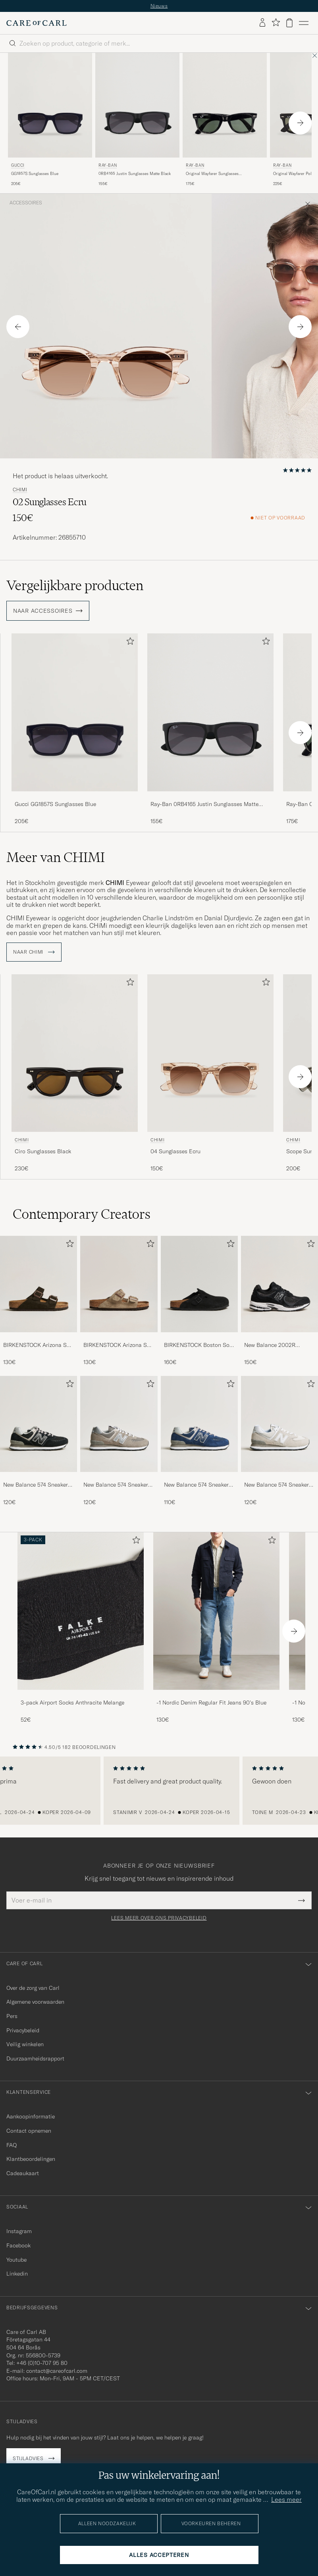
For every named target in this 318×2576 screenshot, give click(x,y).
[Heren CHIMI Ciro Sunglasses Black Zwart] (75, 1053)
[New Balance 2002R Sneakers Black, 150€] (279, 1301)
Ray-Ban (107, 165)
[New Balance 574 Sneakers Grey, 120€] (118, 1441)
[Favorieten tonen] (276, 22)
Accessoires (26, 203)
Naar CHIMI (34, 952)
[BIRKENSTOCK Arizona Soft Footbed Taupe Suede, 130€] (118, 1301)
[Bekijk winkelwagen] (289, 23)
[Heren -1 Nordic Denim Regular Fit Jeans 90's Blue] (216, 1611)
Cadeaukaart (22, 2173)
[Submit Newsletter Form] (301, 1900)
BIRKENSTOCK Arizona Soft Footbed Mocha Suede (38, 1345)
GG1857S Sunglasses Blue (34, 173)
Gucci (18, 165)
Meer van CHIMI (55, 857)
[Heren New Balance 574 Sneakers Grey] (118, 1424)
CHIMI (20, 489)
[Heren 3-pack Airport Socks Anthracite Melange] (80, 1611)
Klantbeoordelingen (30, 2158)
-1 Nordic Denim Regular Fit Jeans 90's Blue (211, 1702)
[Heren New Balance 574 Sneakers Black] (38, 1424)
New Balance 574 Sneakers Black (37, 1485)
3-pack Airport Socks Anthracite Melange (72, 1702)
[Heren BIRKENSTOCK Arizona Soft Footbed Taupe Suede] (118, 1284)
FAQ (11, 2145)
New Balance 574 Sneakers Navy (197, 1485)
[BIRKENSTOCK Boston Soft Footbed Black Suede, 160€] (199, 1301)
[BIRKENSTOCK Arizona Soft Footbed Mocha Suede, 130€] (38, 1301)
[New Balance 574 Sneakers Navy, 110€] (199, 1441)
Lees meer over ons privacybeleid (158, 1918)
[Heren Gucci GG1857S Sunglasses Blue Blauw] (50, 105)
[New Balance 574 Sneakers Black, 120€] (38, 1441)
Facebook (18, 2245)
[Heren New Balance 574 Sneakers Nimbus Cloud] (279, 1424)
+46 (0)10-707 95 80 (41, 2362)
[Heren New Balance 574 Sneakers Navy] (199, 1424)
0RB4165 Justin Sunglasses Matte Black (134, 173)
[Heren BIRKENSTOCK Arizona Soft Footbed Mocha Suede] (38, 1284)
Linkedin (17, 2273)
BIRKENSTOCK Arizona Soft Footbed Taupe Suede (118, 1345)
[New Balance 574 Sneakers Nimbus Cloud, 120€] (279, 1441)
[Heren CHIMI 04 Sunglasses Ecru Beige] (210, 1053)
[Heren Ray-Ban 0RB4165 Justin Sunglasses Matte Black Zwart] (137, 105)
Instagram (19, 2231)
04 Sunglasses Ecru (175, 1151)
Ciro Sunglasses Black (43, 1151)
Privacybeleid (22, 2030)
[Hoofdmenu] (304, 23)
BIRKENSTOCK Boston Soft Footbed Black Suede (198, 1345)
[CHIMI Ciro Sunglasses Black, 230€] (75, 1073)
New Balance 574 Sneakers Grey (117, 1485)
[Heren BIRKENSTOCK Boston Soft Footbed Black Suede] (199, 1284)
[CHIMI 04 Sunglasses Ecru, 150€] (210, 1073)
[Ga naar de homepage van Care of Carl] (36, 23)
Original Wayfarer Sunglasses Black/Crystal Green (212, 174)
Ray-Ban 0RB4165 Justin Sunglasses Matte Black (204, 804)
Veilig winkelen (25, 2044)
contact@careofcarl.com (56, 2370)
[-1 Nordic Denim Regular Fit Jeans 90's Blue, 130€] (216, 1628)
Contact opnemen (28, 2130)
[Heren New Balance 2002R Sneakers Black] (279, 1284)
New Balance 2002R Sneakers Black (269, 1345)
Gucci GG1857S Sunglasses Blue (55, 804)
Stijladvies (28, 2458)
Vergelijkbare (74, 585)
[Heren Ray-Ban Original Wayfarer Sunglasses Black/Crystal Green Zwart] (225, 105)
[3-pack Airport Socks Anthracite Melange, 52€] (80, 1628)
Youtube (16, 2259)
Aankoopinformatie (30, 2116)
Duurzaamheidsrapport (35, 2058)
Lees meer (286, 2499)
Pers (11, 2016)
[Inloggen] (262, 23)
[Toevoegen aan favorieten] (128, 642)
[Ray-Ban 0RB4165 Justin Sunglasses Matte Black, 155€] (137, 120)
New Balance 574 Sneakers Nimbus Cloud (278, 1485)
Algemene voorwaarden (35, 2001)
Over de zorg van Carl (33, 1987)
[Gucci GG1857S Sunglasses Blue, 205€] (50, 120)
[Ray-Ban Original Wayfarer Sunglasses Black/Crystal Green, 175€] (224, 120)
